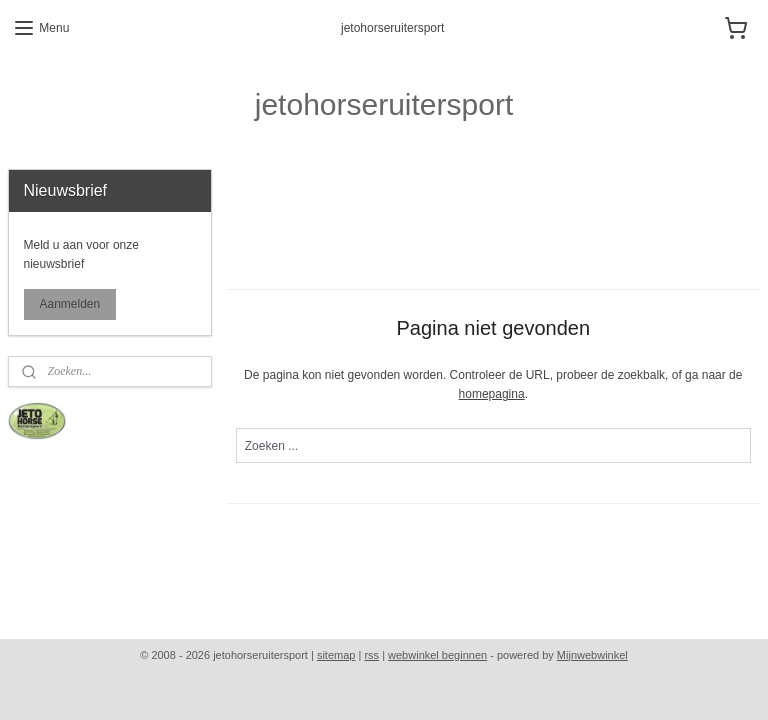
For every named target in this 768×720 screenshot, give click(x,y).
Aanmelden (70, 304)
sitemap (336, 655)
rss (371, 655)
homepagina (492, 394)
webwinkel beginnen (437, 655)
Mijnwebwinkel (592, 655)
